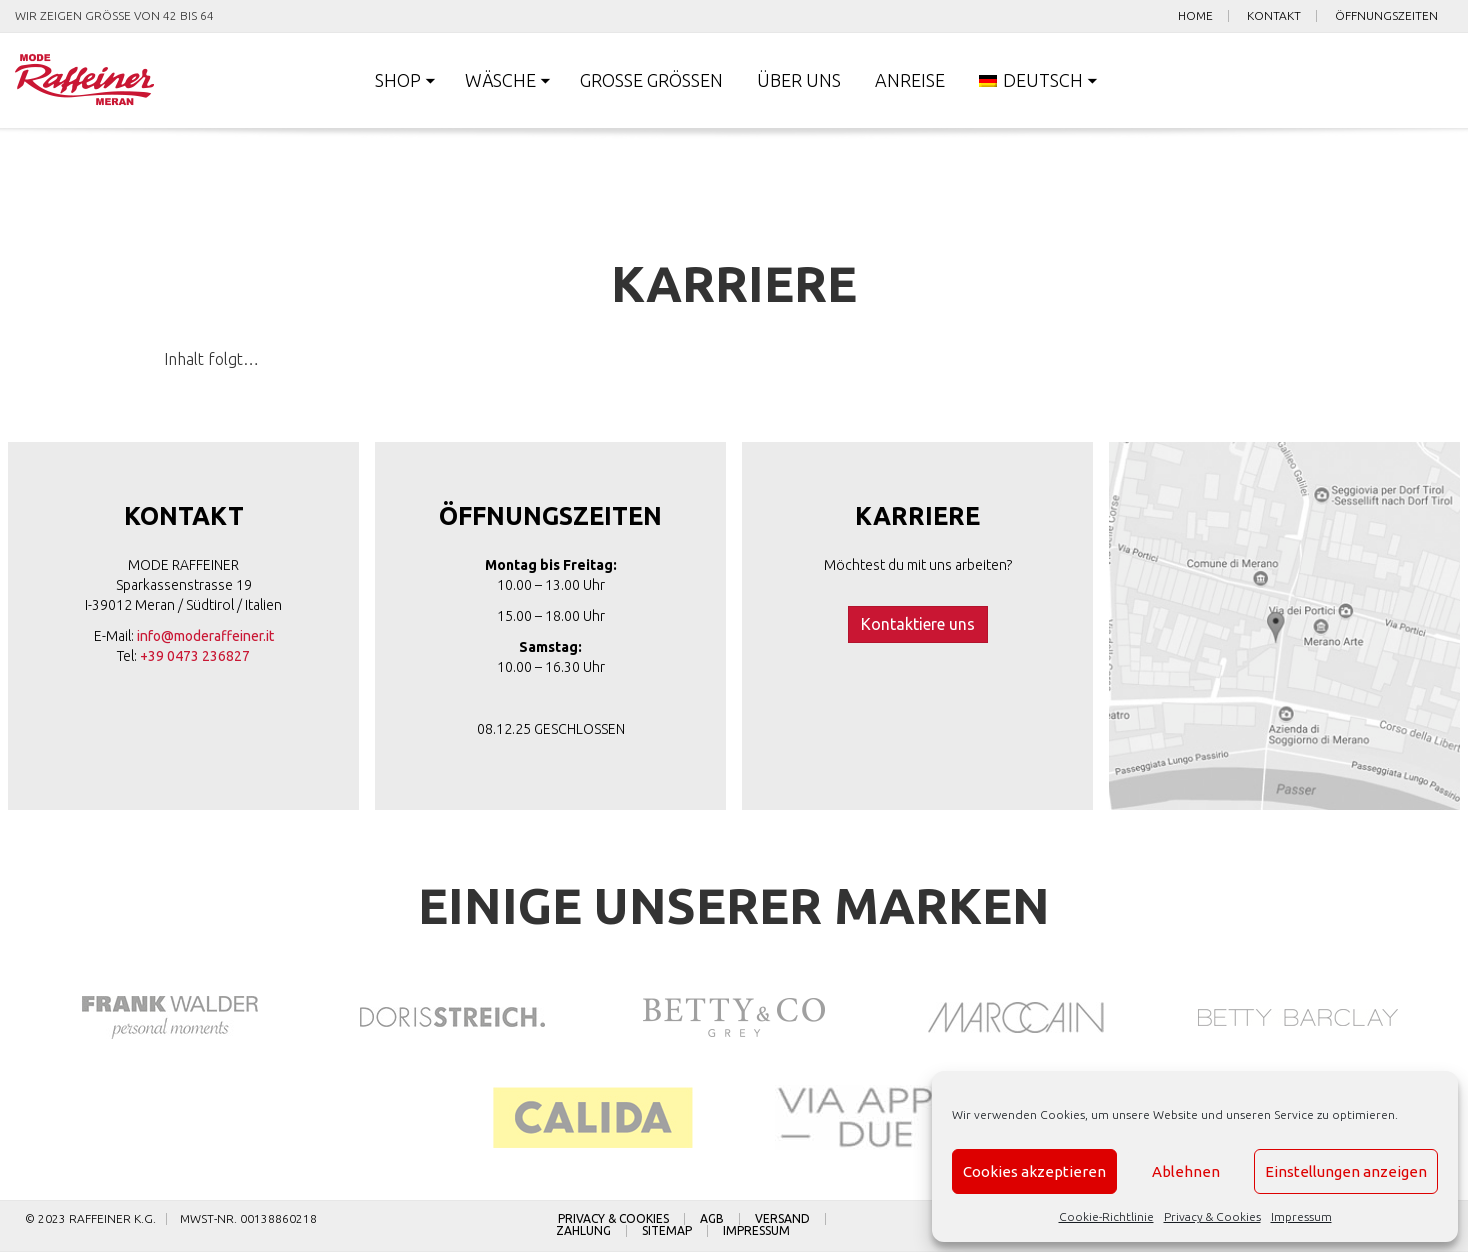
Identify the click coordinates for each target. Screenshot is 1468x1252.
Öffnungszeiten (1386, 16)
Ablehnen (1186, 1171)
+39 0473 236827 (195, 656)
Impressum (1301, 1216)
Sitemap (667, 1231)
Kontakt (1274, 16)
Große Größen (651, 80)
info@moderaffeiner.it (205, 636)
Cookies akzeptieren (1034, 1171)
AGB (712, 1219)
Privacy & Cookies (1212, 1216)
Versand (782, 1219)
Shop (398, 80)
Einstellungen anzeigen (1346, 1171)
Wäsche (500, 80)
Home (1195, 16)
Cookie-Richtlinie (1106, 1216)
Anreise (910, 80)
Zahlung (583, 1231)
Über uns (799, 80)
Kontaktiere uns (918, 624)
